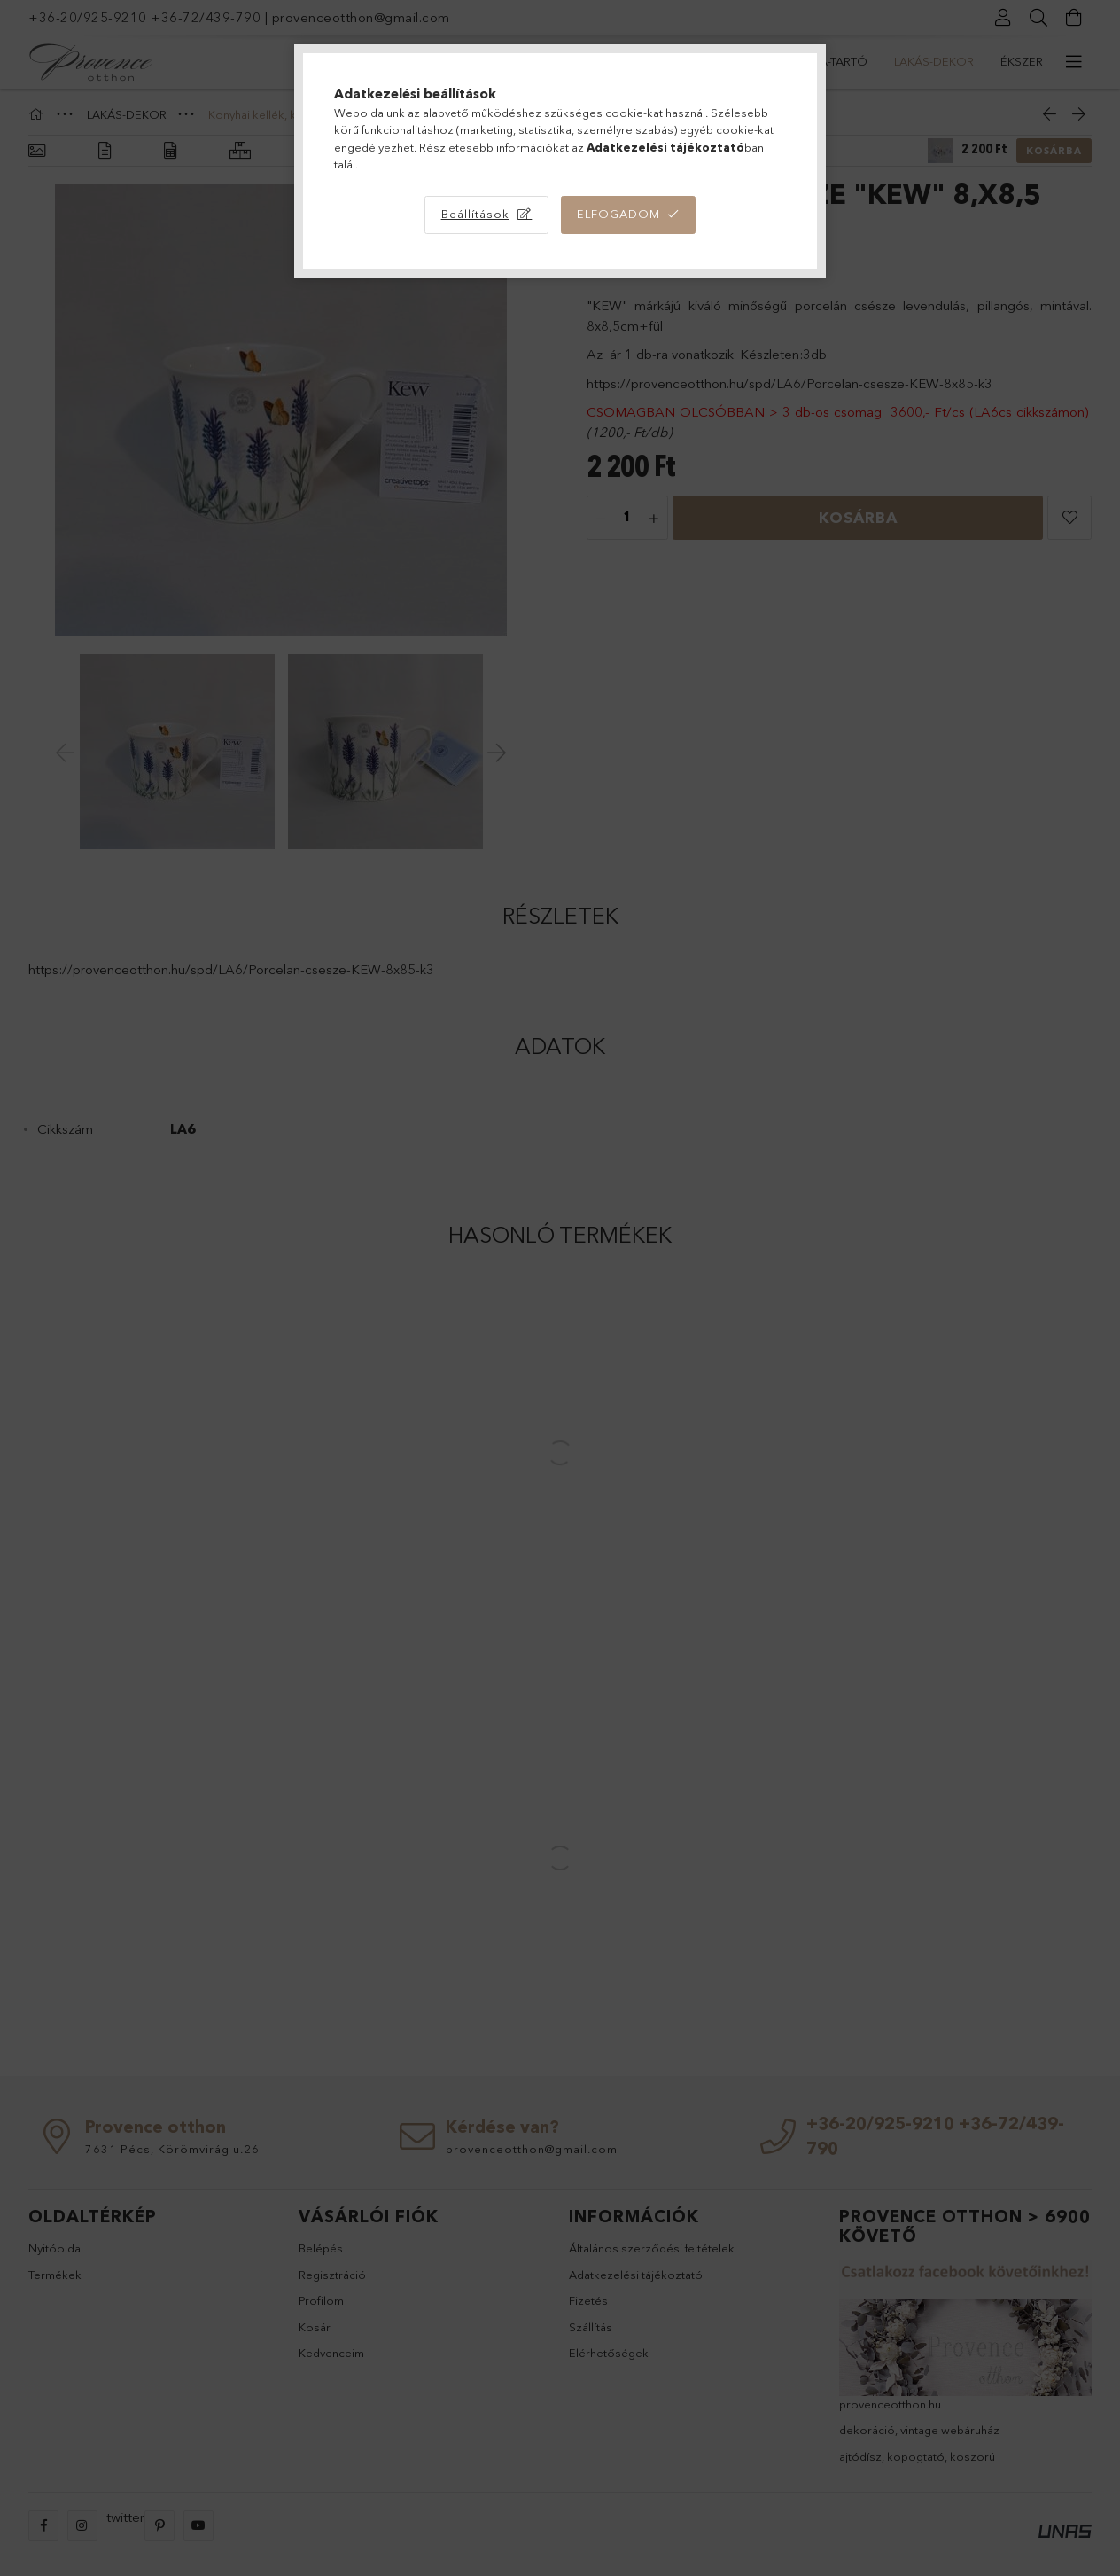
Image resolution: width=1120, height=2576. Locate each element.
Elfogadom (618, 214)
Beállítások (475, 214)
